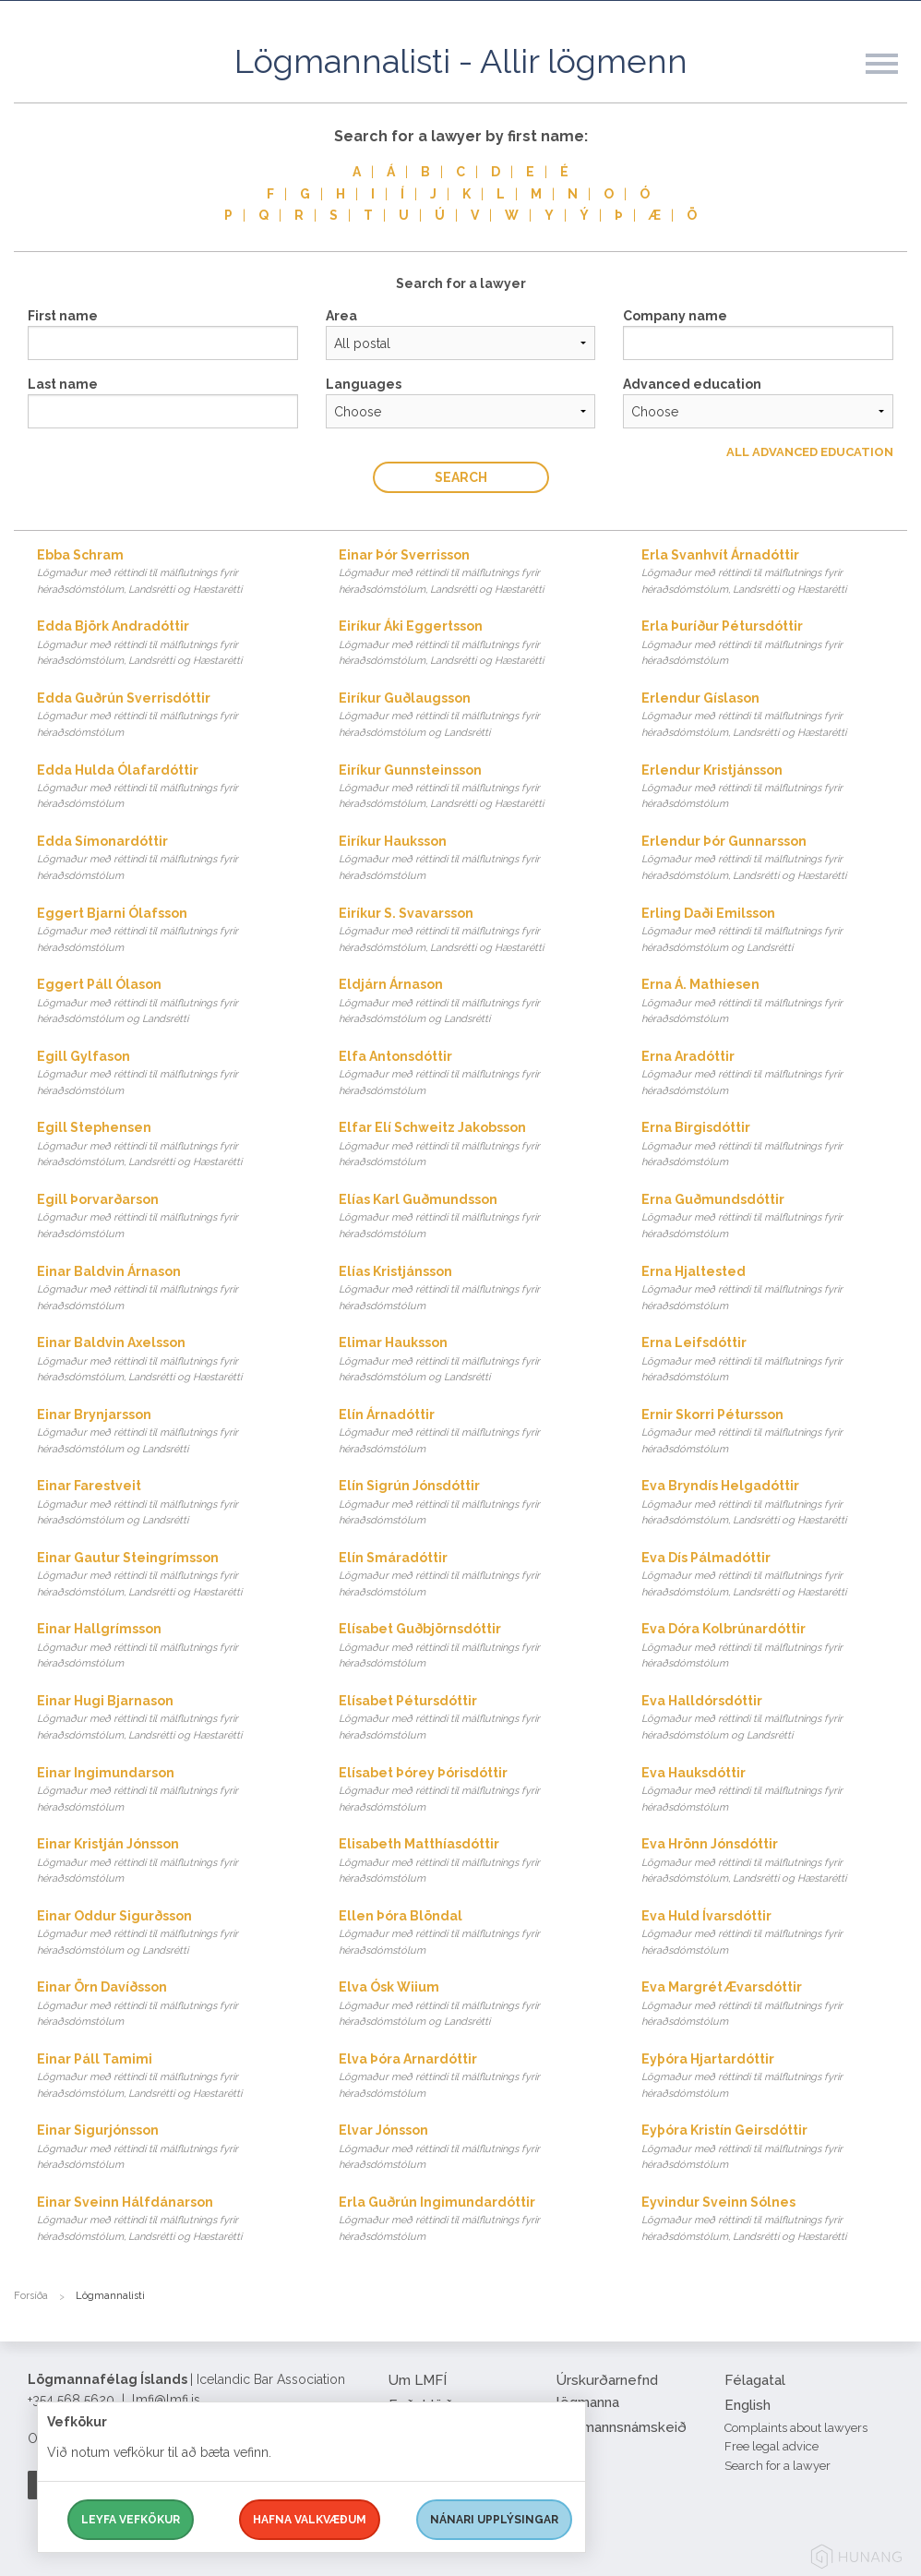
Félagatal (754, 2380)
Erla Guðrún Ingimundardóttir (471, 2220)
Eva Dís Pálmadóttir (774, 1575)
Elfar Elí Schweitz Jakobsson (471, 1145)
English (747, 2405)
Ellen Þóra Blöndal (471, 1933)
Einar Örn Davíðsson (170, 2005)
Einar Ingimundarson (170, 1790)
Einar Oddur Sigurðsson (170, 1933)
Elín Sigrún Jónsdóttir (471, 1503)
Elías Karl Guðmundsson (471, 1217)
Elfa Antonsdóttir (471, 1074)
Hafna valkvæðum (309, 2519)
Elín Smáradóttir (471, 1575)
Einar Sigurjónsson (170, 2148)
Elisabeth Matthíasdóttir (471, 1861)
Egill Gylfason (170, 1074)
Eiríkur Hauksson (471, 859)
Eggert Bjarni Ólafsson (170, 931)
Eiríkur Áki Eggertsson (471, 644)
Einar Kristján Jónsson (170, 1861)
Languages (363, 384)
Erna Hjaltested (774, 1289)
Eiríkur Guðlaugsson (471, 716)
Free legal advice (771, 2446)
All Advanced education (809, 452)
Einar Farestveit (170, 1503)
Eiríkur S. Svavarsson (471, 931)
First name (63, 315)
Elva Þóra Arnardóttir (471, 2077)
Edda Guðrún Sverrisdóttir (170, 716)
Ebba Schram (170, 573)
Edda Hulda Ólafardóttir (170, 788)
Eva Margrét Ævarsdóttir (774, 2005)
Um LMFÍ (418, 2380)
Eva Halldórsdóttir (774, 1718)
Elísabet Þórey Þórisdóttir (471, 1790)
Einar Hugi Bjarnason (170, 1718)
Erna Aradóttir (774, 1074)
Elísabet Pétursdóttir (471, 1718)
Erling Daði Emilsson (774, 931)
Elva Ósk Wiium (471, 2005)
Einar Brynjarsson (170, 1432)
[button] (893, 82)
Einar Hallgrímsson (170, 1646)
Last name (63, 384)
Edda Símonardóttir (170, 859)
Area (341, 315)
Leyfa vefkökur (130, 2519)
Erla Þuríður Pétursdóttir (774, 644)
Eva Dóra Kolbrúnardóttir (774, 1646)
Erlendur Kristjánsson (774, 788)
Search (461, 477)
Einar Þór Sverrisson (471, 573)
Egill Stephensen (170, 1145)
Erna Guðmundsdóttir (774, 1217)
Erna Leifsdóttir (774, 1360)
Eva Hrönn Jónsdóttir (774, 1861)
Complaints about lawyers (795, 2428)
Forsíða (31, 2296)
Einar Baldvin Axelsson (170, 1360)
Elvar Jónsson (471, 2148)
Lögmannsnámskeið (621, 2427)
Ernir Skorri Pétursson (774, 1432)
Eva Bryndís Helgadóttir (774, 1503)
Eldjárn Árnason (471, 1002)
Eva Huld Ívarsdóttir (774, 1933)
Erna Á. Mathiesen (774, 1002)
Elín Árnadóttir (471, 1432)
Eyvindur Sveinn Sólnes (774, 2220)
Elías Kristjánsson (471, 1289)
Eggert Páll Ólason (170, 1002)
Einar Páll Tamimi (170, 2077)
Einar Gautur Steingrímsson (170, 1575)
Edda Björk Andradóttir (170, 644)
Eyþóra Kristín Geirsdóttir (774, 2148)
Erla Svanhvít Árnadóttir (774, 573)
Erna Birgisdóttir (774, 1145)
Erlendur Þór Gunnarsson (774, 859)
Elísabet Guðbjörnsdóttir (471, 1646)
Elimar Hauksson (471, 1360)
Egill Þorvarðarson (170, 1217)
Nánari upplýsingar (494, 2519)
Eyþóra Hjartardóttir (774, 2077)
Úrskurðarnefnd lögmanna (607, 2391)
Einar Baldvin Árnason (170, 1289)
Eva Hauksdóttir (774, 1790)
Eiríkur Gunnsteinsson (471, 788)
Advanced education (692, 384)
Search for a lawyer (777, 2466)
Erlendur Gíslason (774, 716)
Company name (675, 315)
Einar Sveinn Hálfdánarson (170, 2220)
